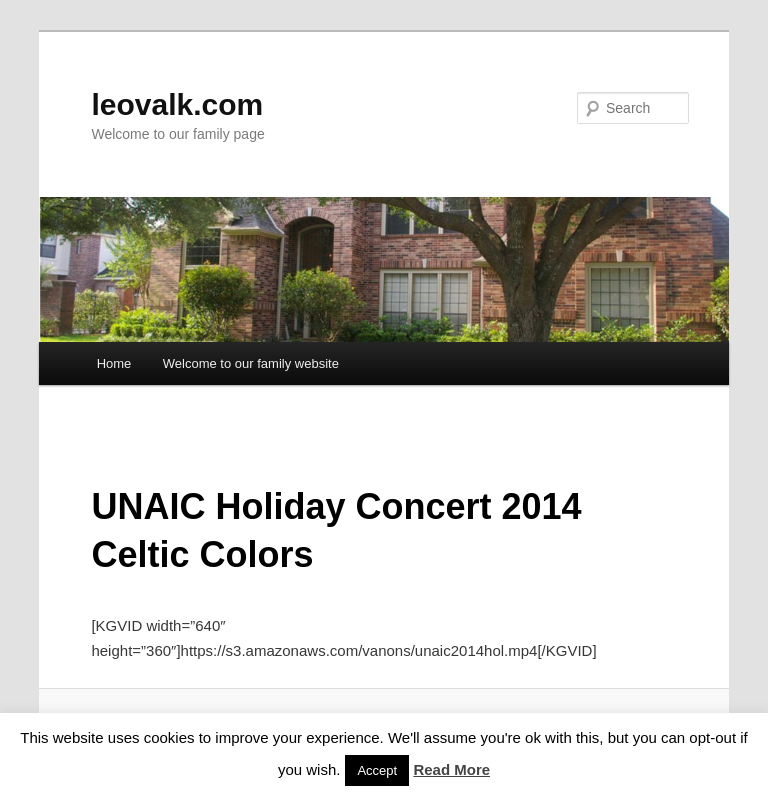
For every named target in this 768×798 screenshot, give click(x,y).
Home (114, 363)
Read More (451, 769)
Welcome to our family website (251, 363)
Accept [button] (377, 770)
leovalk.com (177, 104)
